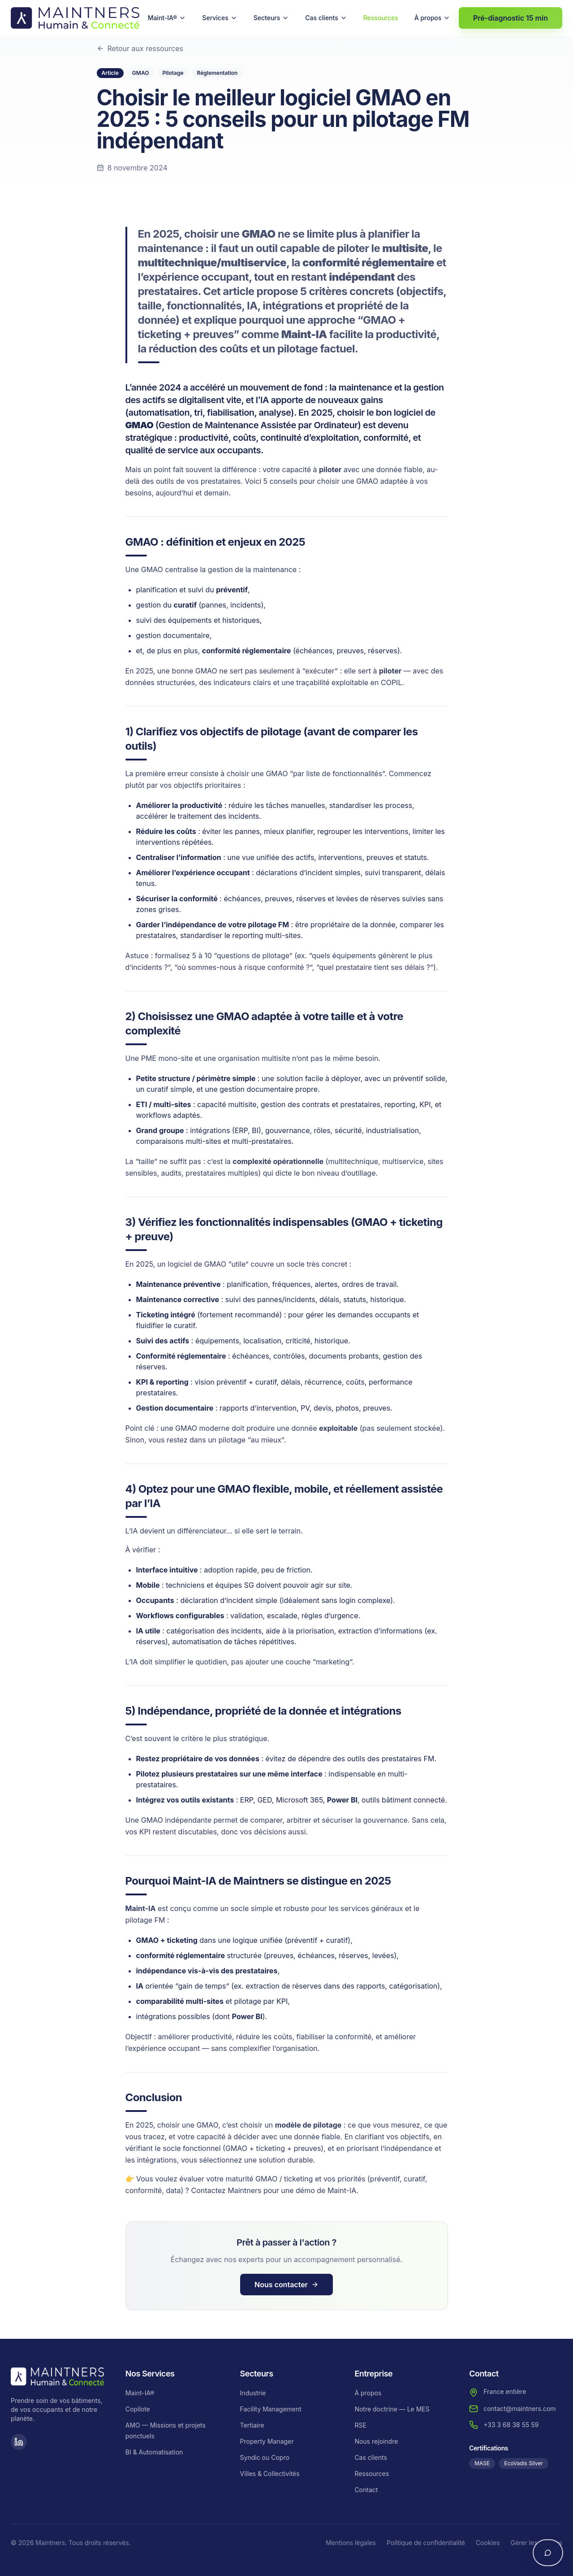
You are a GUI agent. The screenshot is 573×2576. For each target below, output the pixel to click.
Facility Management (271, 2409)
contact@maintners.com (519, 2408)
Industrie (253, 2393)
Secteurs (271, 18)
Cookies (488, 2542)
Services (219, 18)
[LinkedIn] (19, 2442)
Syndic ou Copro (264, 2457)
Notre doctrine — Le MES (391, 2409)
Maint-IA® (167, 18)
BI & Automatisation (154, 2452)
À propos (432, 18)
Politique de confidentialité (426, 2542)
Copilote (137, 2409)
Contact (366, 2489)
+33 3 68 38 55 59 (511, 2424)
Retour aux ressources (140, 48)
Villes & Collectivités (270, 2473)
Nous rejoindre (376, 2441)
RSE (360, 2425)
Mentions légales (351, 2542)
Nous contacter (286, 2284)
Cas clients (326, 18)
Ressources (380, 18)
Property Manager (267, 2441)
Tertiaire (252, 2425)
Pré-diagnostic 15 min (510, 17)
